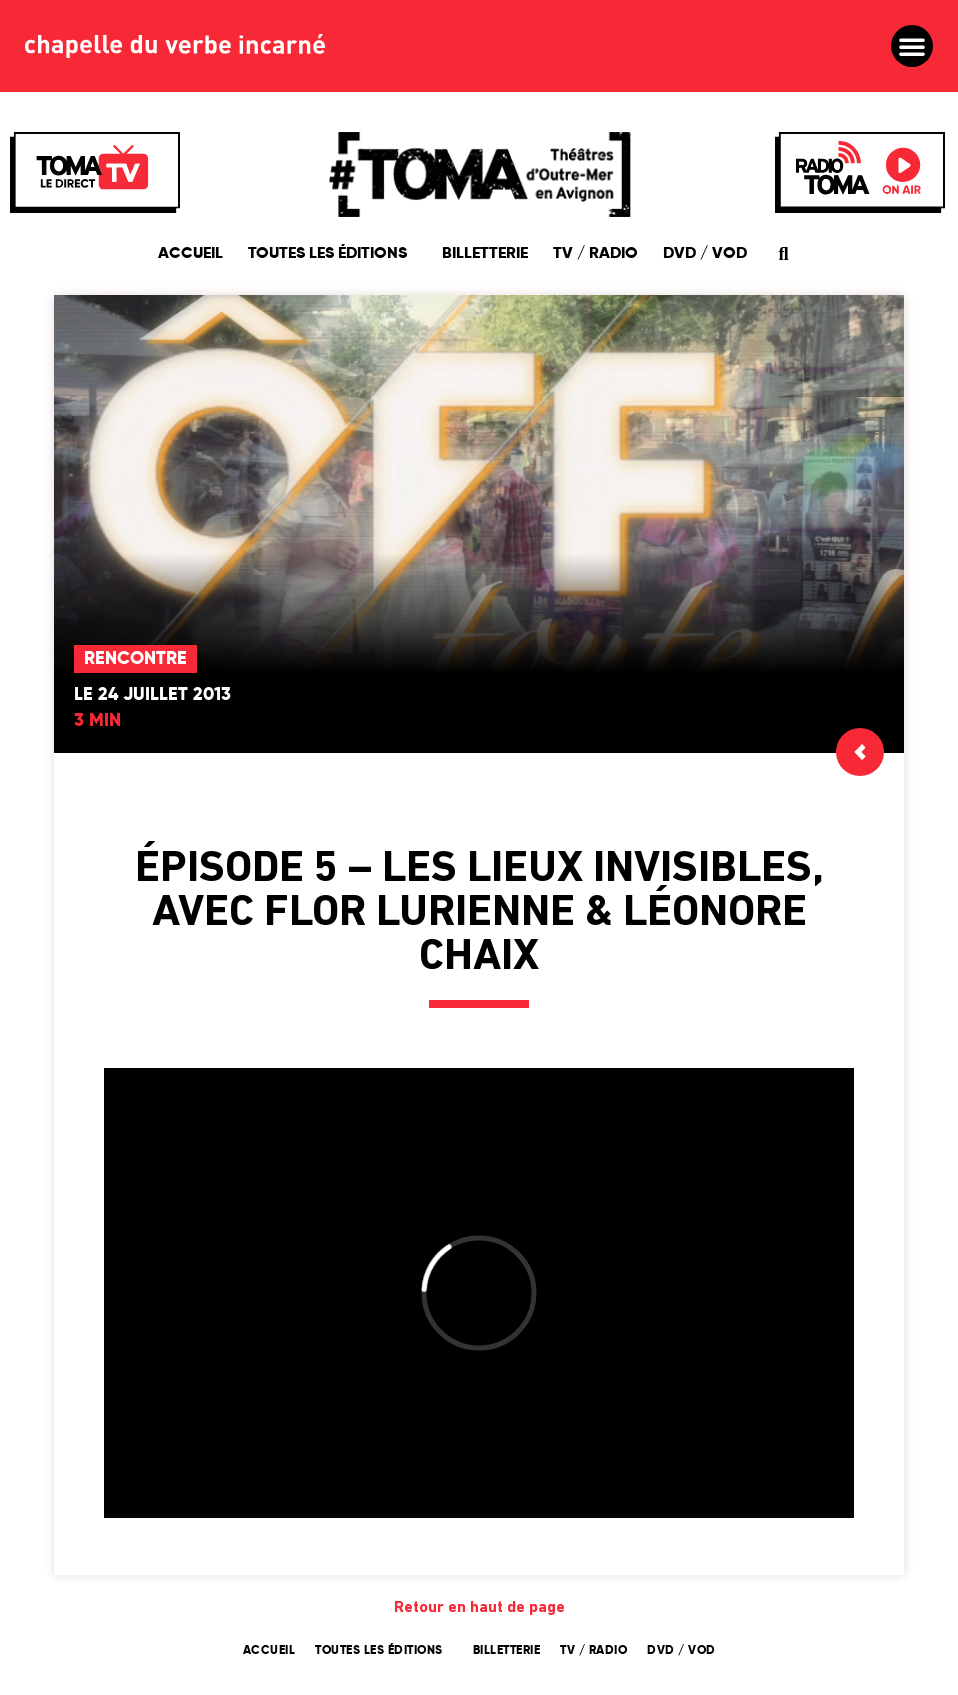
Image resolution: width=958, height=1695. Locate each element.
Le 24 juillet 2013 (152, 695)
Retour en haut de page (479, 1608)
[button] (912, 46)
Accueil (190, 254)
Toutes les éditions (332, 254)
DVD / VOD (705, 254)
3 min (97, 721)
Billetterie (485, 254)
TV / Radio (595, 254)
